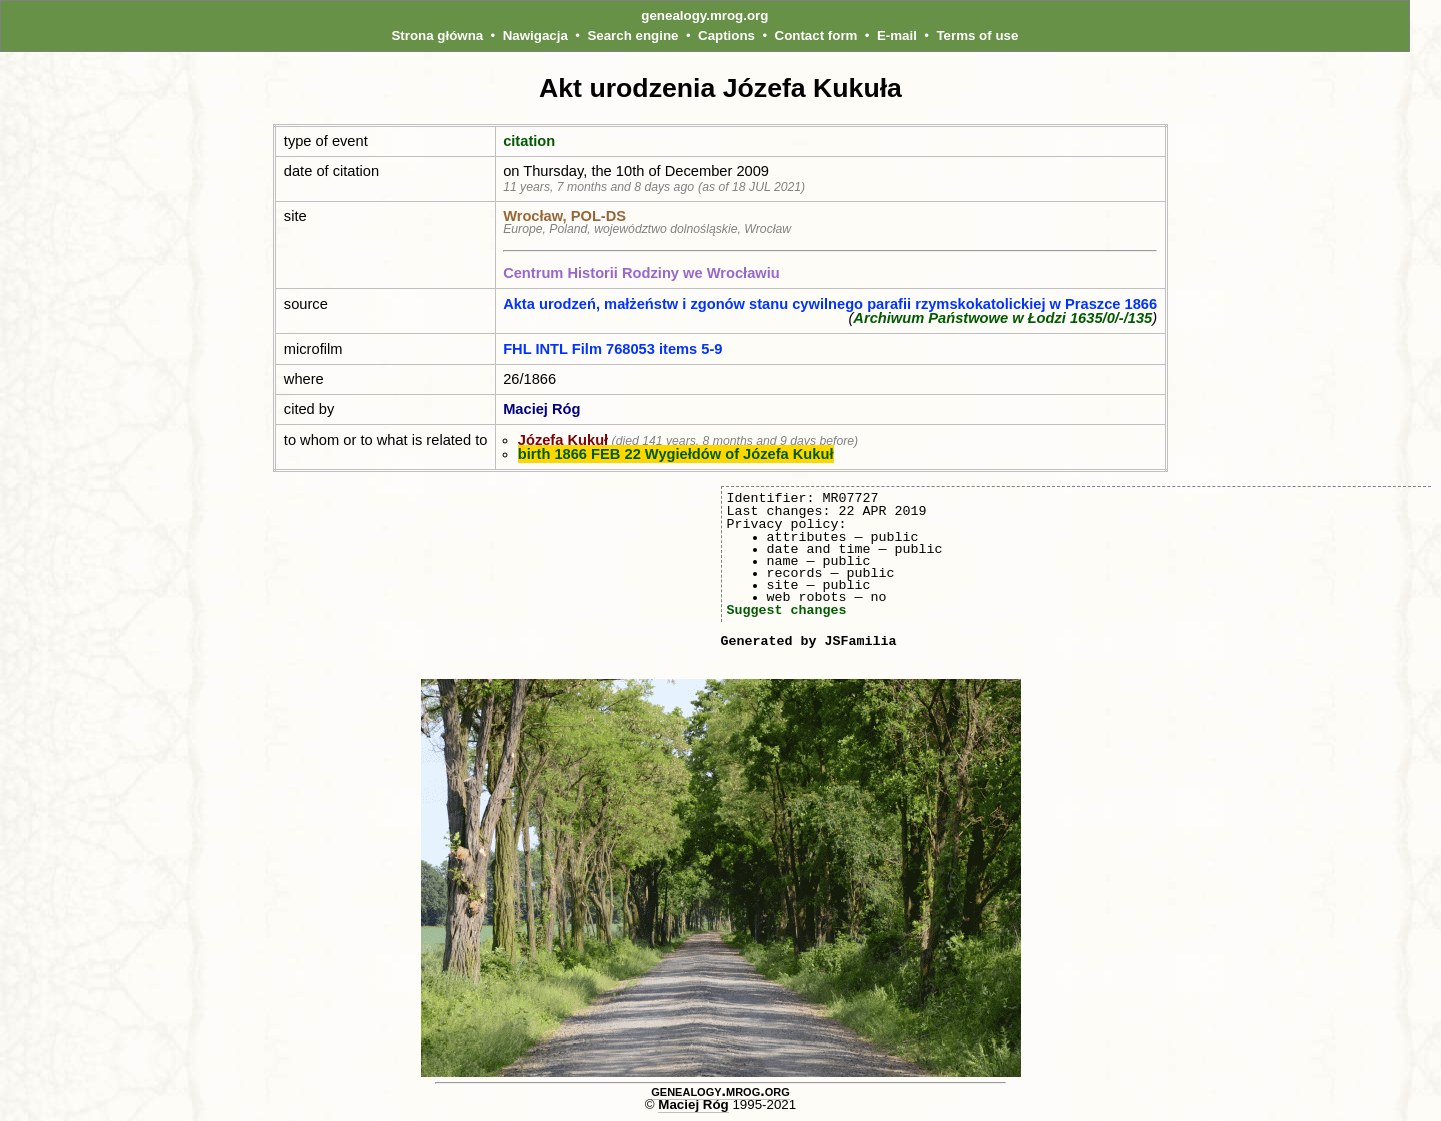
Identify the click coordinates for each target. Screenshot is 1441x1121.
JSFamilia (860, 641)
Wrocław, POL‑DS (564, 216)
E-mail (897, 35)
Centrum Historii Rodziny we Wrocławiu (641, 273)
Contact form (816, 35)
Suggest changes (787, 610)
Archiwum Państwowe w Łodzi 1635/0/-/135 (1002, 318)
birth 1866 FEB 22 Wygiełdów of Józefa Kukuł (676, 454)
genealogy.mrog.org (704, 15)
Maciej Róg (541, 409)
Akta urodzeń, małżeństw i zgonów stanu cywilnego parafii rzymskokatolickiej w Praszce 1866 (830, 304)
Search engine (632, 35)
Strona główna (437, 35)
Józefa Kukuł (563, 440)
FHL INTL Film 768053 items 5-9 (612, 349)
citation (529, 141)
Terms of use (977, 35)
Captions (726, 35)
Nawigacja (535, 35)
